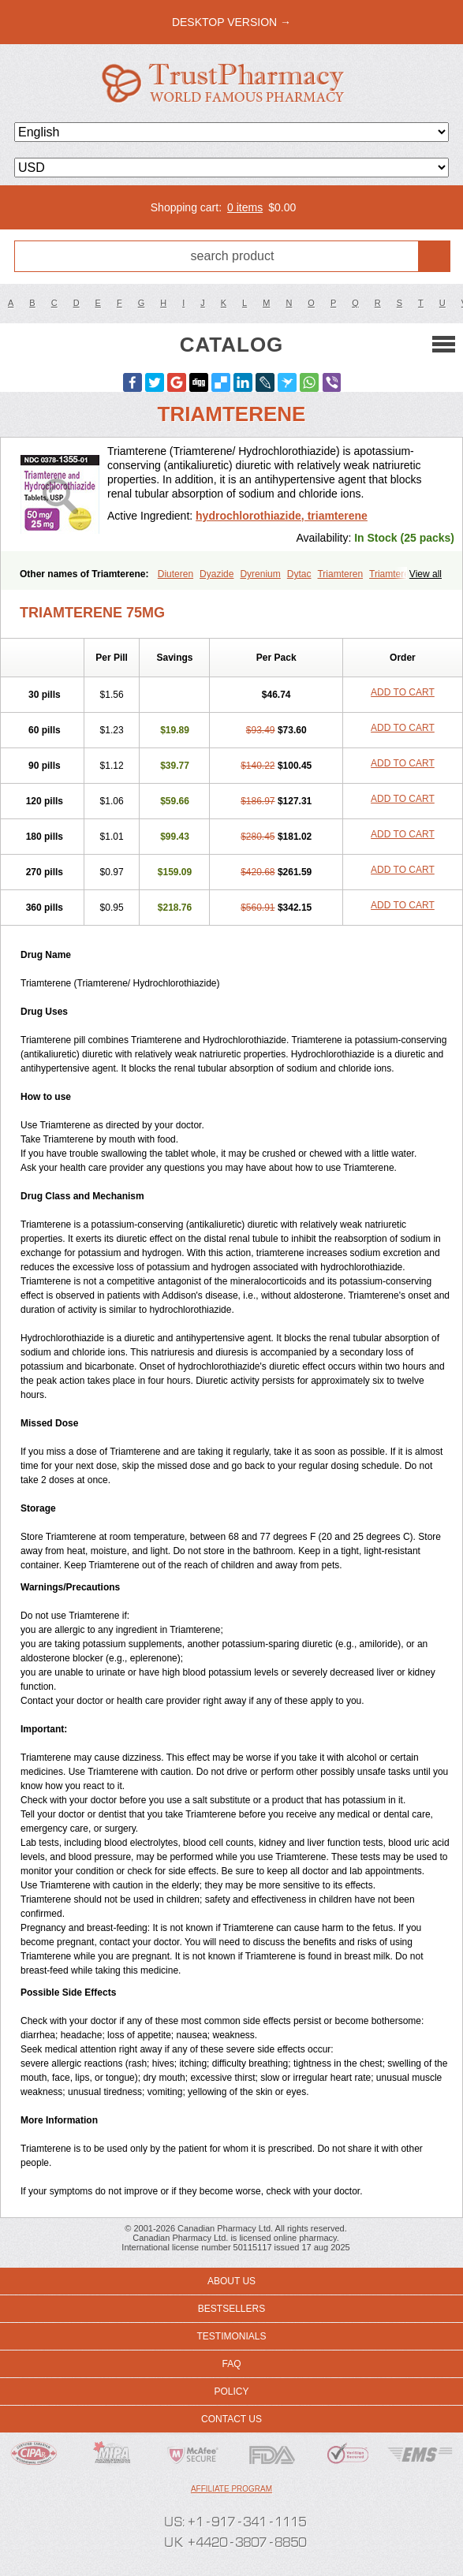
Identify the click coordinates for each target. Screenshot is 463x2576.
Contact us (231, 2419)
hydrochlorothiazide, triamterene (282, 515)
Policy (231, 2391)
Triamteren (340, 574)
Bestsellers (231, 2308)
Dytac (299, 574)
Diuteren (175, 574)
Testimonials (231, 2336)
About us (231, 2281)
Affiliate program (231, 2489)
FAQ (231, 2363)
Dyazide (216, 574)
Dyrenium (260, 574)
